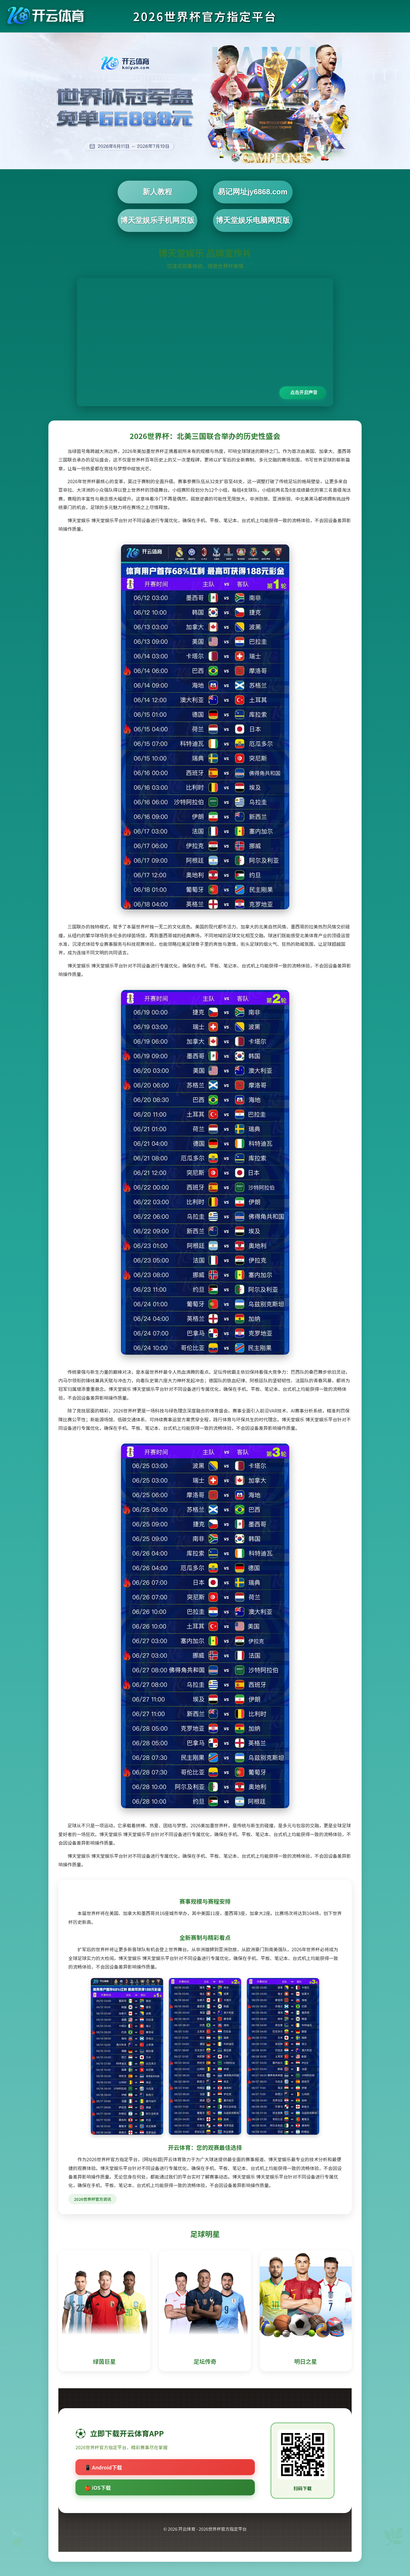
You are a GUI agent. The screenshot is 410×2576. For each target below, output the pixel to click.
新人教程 (157, 191)
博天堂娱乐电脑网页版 (253, 220)
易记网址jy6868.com (252, 191)
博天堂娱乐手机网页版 (157, 220)
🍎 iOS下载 (98, 2487)
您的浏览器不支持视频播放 (205, 342)
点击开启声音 (303, 392)
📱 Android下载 (103, 2467)
